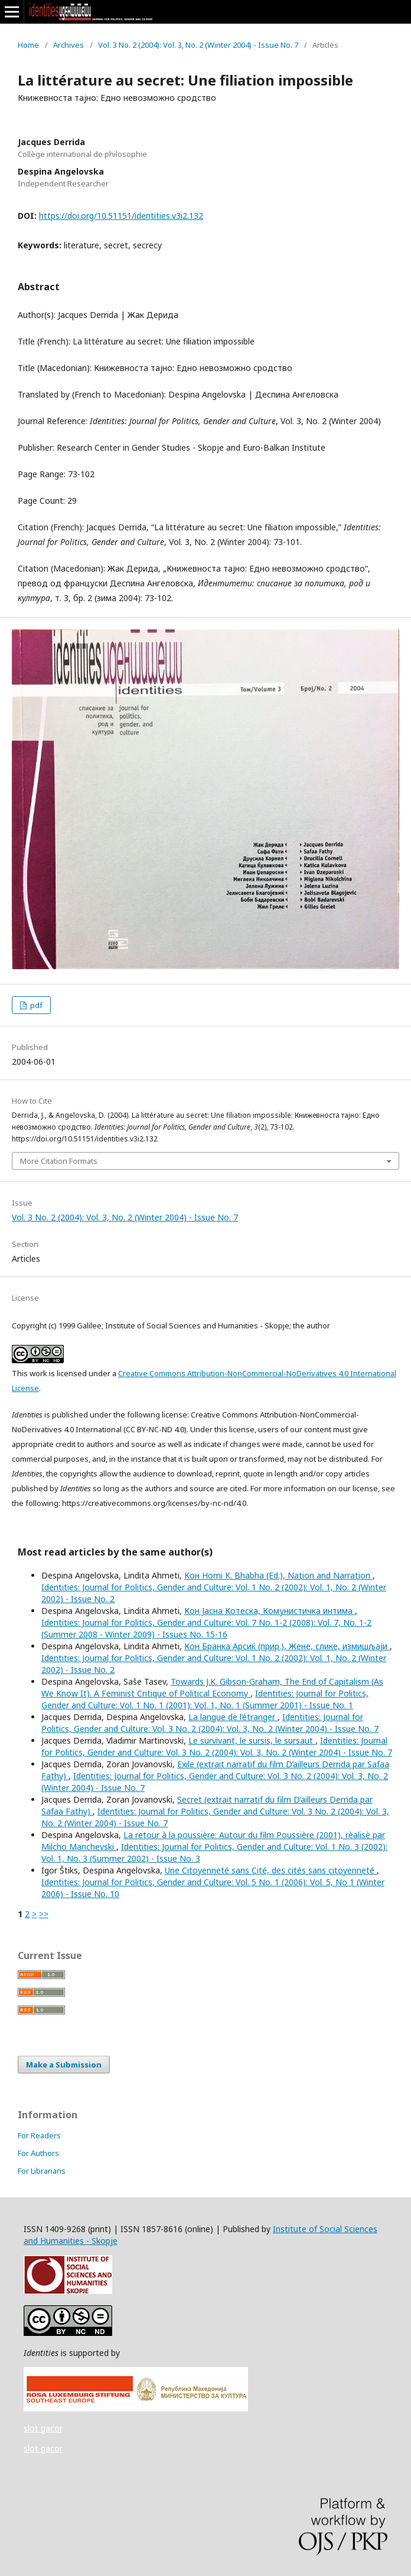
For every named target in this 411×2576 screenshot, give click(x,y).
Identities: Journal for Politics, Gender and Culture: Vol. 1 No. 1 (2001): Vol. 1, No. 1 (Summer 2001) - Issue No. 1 (204, 1699)
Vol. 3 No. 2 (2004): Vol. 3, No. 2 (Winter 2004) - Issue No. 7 (198, 45)
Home (28, 45)
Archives (68, 45)
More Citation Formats (58, 1161)
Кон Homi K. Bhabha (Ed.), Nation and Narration (278, 1575)
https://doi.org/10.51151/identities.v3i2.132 (121, 215)
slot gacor (43, 2428)
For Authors (38, 2153)
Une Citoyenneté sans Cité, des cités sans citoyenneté (271, 1870)
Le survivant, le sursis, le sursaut (251, 1740)
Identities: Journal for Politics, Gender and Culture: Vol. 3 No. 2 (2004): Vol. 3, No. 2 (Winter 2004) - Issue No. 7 (210, 1722)
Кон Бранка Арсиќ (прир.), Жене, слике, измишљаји (287, 1646)
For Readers (39, 2135)
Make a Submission (64, 2064)
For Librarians (42, 2170)
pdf (35, 1005)
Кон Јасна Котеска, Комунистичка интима (269, 1610)
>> (43, 1913)
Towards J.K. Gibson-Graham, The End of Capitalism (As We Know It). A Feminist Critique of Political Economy (212, 1687)
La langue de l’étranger (233, 1716)
